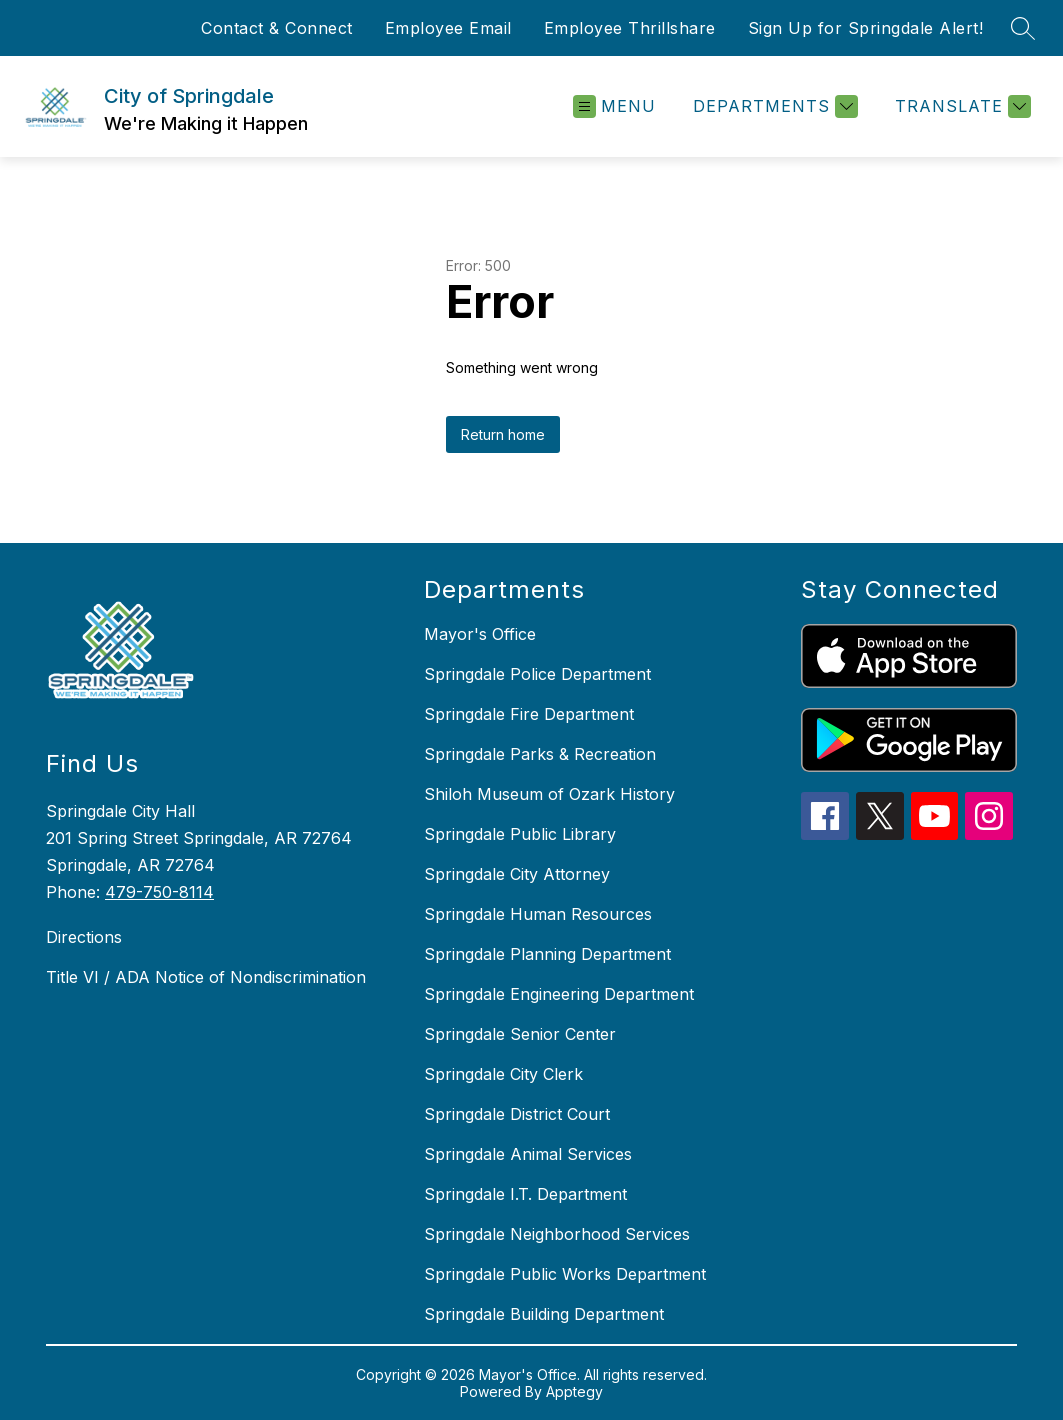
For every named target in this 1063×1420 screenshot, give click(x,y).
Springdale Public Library (520, 834)
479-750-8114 (159, 892)
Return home (503, 434)
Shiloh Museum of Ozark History (549, 794)
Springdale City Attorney (517, 874)
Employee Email (448, 28)
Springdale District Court (517, 1114)
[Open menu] (614, 106)
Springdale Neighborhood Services (557, 1234)
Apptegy (574, 1391)
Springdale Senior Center (520, 1034)
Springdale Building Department (544, 1314)
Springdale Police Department (537, 674)
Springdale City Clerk (503, 1074)
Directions (84, 937)
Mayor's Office (480, 634)
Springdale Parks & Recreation (540, 754)
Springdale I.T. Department (525, 1194)
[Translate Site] (960, 106)
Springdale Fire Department (529, 714)
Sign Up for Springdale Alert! (866, 28)
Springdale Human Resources (538, 914)
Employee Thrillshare (630, 28)
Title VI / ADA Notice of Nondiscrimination (206, 977)
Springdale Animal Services (528, 1154)
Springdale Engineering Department (559, 994)
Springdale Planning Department (547, 954)
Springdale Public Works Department (565, 1274)
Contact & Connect (277, 28)
